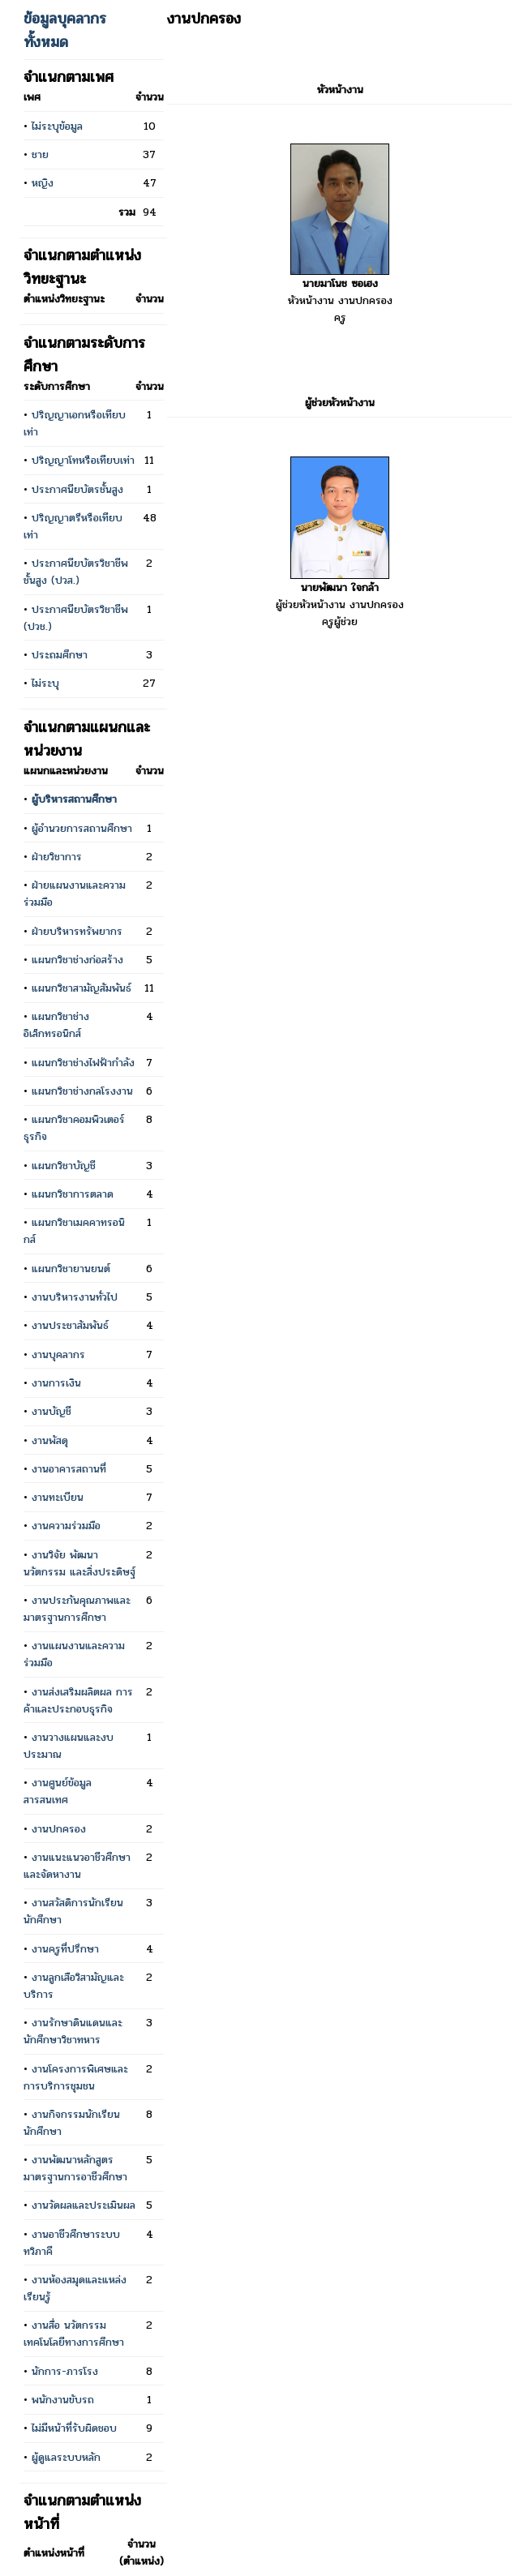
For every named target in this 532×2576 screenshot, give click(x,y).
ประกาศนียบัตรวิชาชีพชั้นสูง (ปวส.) (76, 572)
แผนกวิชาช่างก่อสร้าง (77, 959)
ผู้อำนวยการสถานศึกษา (82, 828)
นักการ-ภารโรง (65, 2371)
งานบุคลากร (58, 1354)
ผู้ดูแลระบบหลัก (66, 2457)
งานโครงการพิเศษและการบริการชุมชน (76, 2077)
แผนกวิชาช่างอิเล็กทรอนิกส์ (56, 1025)
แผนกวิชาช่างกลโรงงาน (82, 1090)
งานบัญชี (51, 1411)
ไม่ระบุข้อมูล (57, 126)
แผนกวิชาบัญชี (64, 1165)
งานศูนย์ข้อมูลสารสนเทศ (58, 1791)
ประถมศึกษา (60, 654)
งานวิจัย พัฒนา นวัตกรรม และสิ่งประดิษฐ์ (79, 1563)
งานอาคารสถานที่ (69, 1468)
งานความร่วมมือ (66, 1525)
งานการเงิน (56, 1382)
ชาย (40, 154)
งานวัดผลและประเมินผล (83, 2205)
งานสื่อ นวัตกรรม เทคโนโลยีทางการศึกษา (74, 2334)
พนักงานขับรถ (63, 2399)
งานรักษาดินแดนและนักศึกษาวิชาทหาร (73, 2031)
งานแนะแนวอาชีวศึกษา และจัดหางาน (77, 1866)
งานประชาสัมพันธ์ (70, 1325)
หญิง (43, 182)
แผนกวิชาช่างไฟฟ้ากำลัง (83, 1062)
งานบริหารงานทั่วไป (75, 1296)
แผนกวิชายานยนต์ (71, 1268)
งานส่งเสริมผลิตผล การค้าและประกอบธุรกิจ (78, 1700)
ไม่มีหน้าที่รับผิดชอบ (74, 2428)
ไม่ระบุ (45, 683)
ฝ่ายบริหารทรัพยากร (77, 931)
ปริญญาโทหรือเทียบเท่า (83, 460)
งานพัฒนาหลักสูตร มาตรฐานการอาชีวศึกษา (75, 2168)
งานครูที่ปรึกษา (65, 1948)
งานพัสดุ (50, 1440)
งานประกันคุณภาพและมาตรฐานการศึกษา (77, 1609)
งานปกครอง (59, 1828)
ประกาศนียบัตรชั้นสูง (77, 489)
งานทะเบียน (58, 1497)
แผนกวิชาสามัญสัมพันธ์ (81, 988)
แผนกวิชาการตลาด (73, 1193)
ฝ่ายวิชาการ (57, 856)
